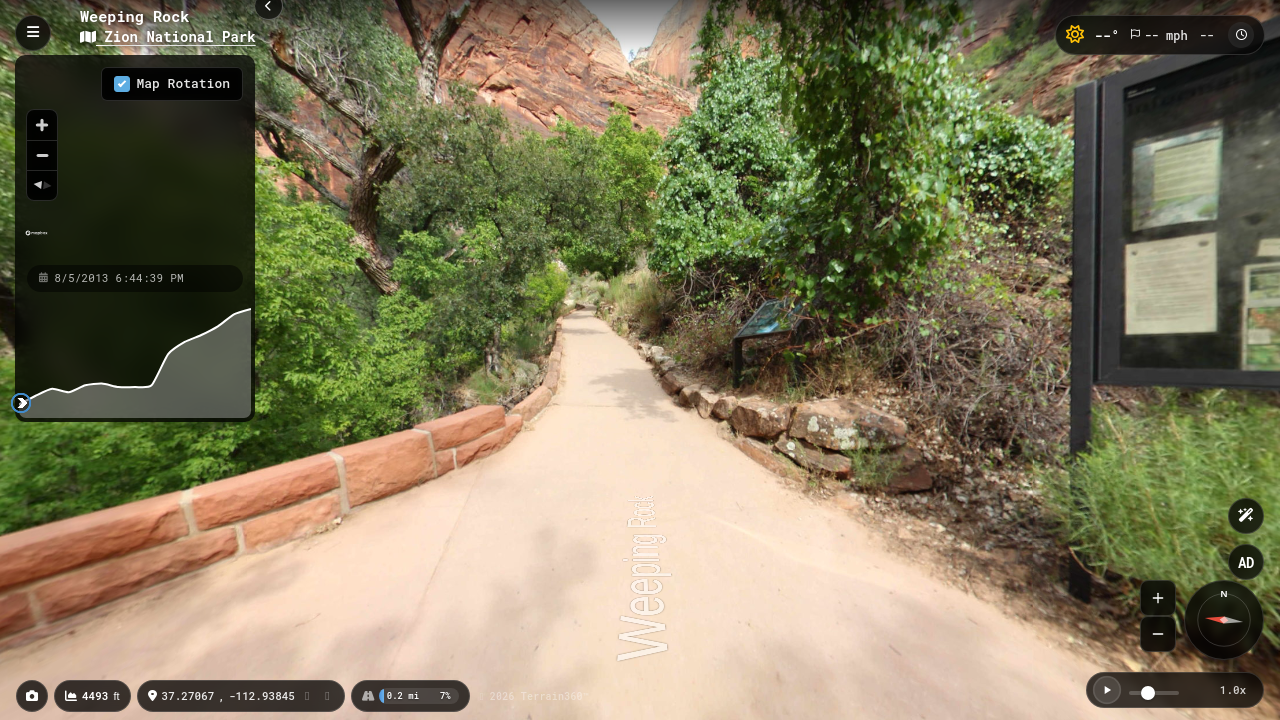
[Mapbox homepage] (36, 241)
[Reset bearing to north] (42, 185)
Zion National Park (168, 36)
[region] (135, 159)
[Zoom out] (42, 155)
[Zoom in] (42, 125)
